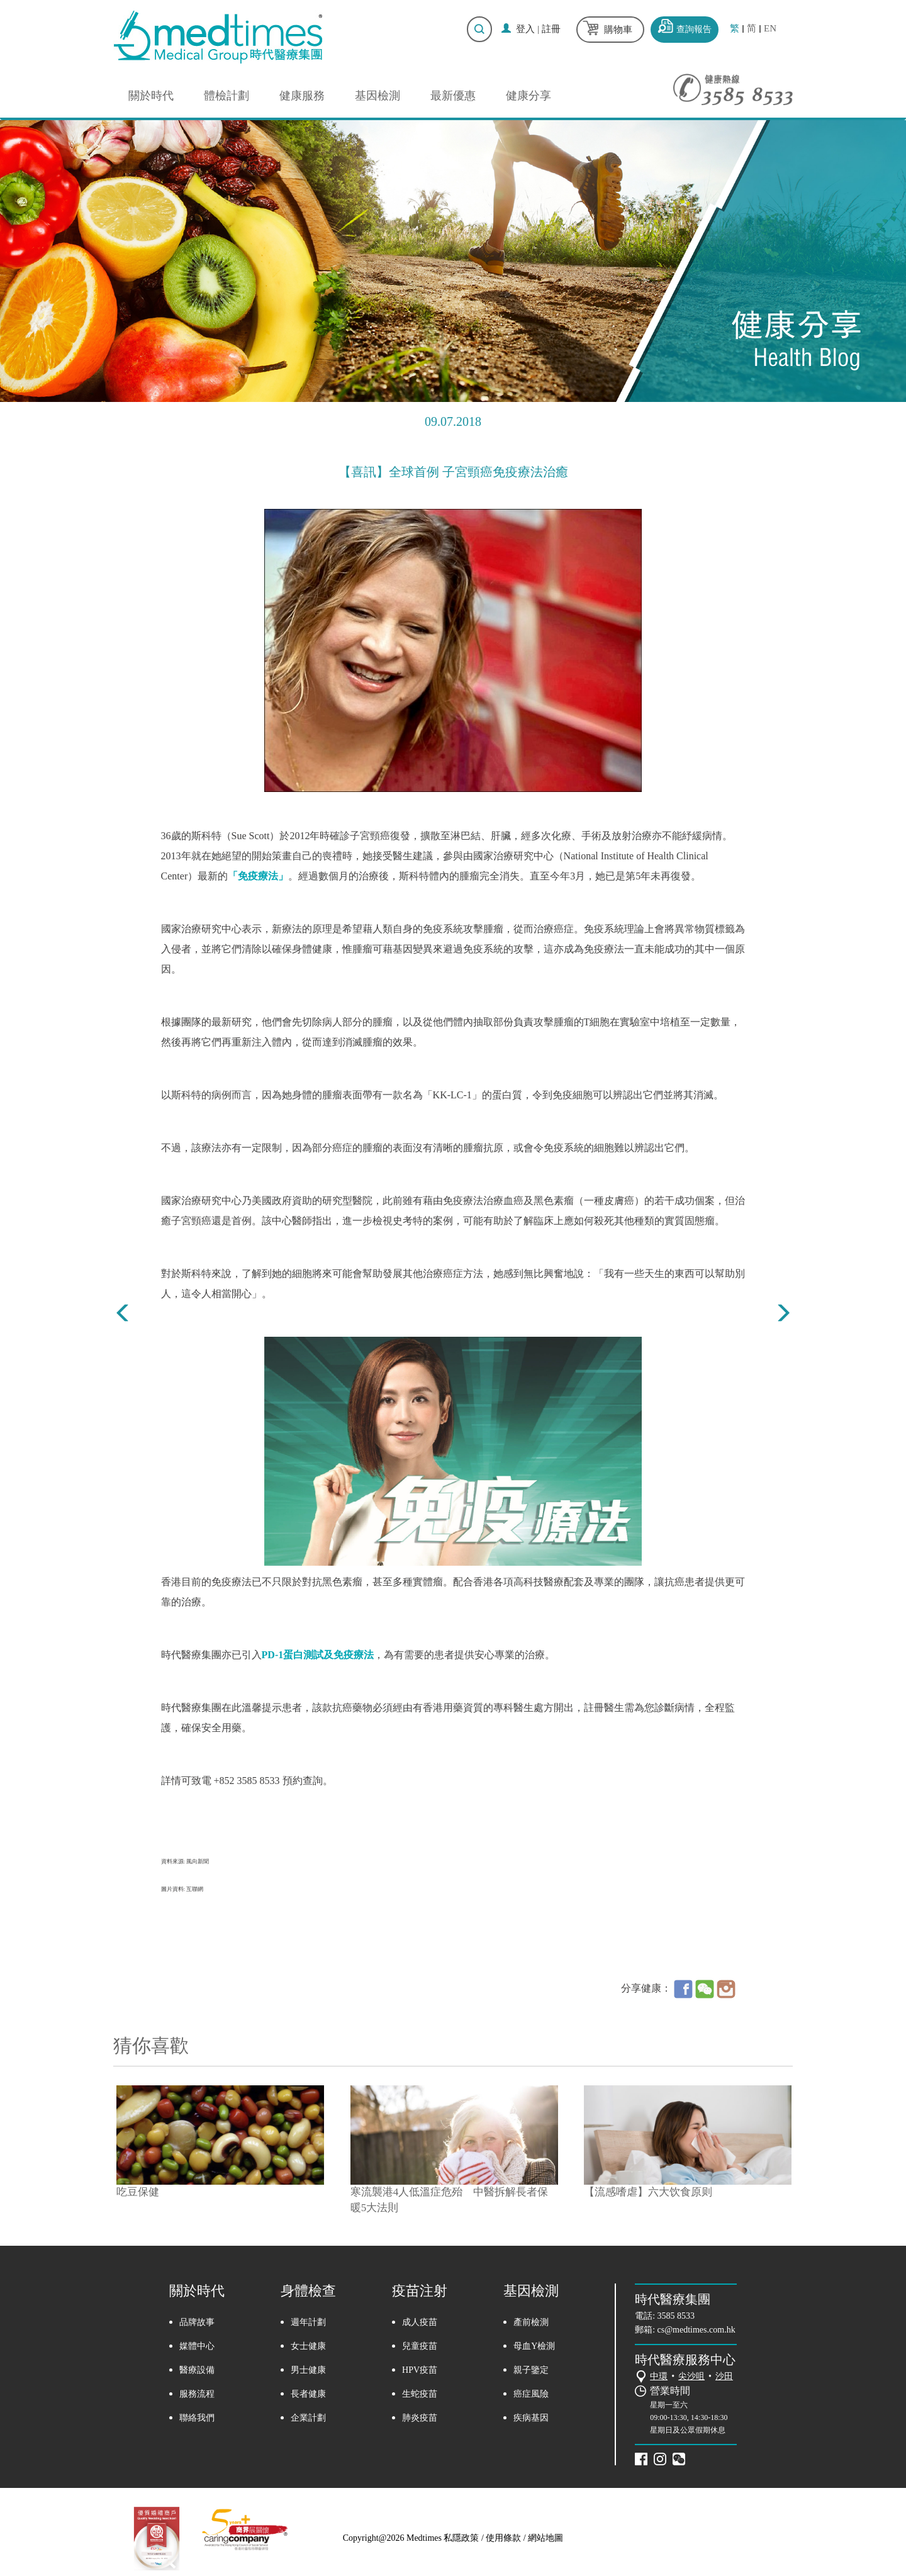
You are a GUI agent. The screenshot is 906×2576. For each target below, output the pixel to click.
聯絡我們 (197, 2418)
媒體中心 (197, 2346)
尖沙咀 (691, 2376)
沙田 (724, 2376)
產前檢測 (531, 2322)
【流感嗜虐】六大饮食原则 (648, 2192)
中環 (659, 2376)
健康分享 (528, 95)
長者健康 (308, 2394)
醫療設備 (197, 2370)
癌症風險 (531, 2394)
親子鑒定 (531, 2370)
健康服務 (302, 95)
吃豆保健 (137, 2192)
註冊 (551, 29)
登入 (525, 29)
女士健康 (308, 2346)
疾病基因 (531, 2418)
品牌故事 (197, 2322)
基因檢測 (377, 95)
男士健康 (308, 2370)
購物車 (618, 30)
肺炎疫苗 (419, 2418)
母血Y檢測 (534, 2346)
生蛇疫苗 (419, 2394)
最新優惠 (453, 95)
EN (770, 28)
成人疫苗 (419, 2322)
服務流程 (197, 2394)
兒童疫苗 (419, 2346)
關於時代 (151, 95)
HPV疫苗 (419, 2370)
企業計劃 (308, 2418)
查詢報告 (694, 29)
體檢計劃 (226, 95)
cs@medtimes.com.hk (696, 2329)
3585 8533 (676, 2316)
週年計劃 (308, 2322)
